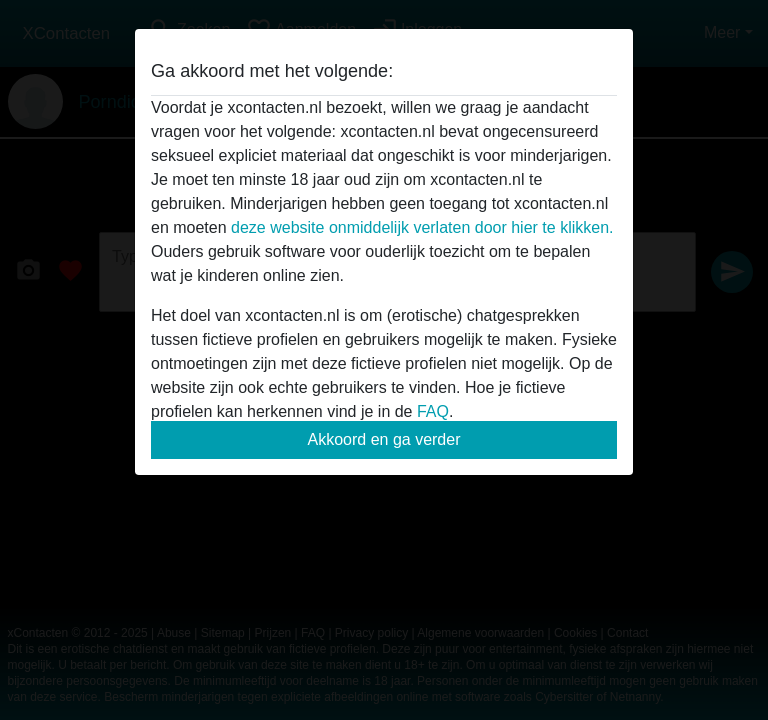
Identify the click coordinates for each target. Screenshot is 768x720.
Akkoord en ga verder (384, 439)
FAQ (433, 411)
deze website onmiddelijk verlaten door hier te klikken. (422, 227)
